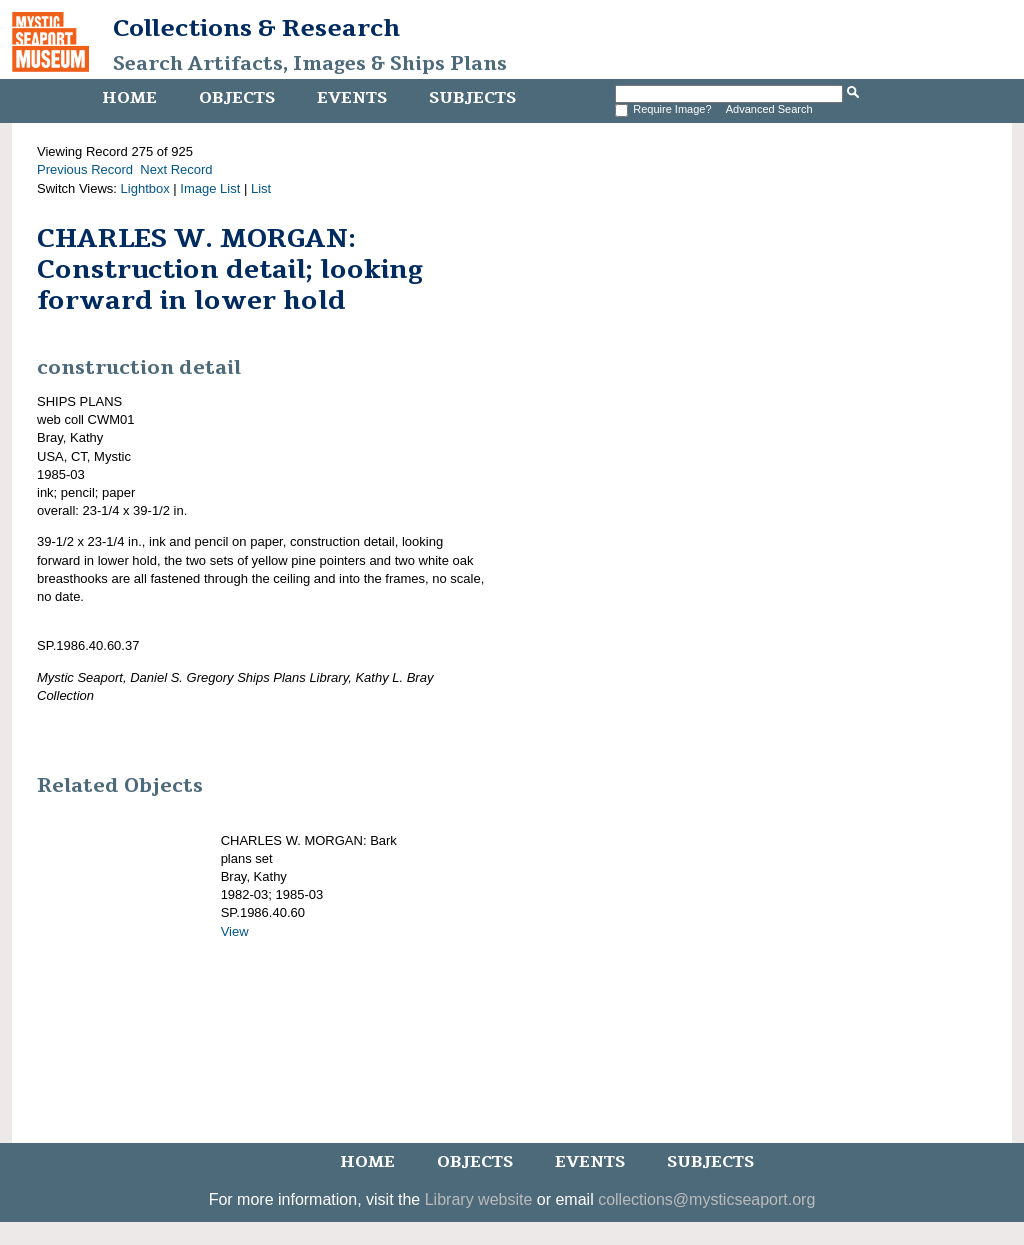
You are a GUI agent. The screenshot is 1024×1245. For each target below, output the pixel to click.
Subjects (472, 98)
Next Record (176, 169)
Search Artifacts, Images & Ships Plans (310, 64)
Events (352, 98)
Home (129, 98)
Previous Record (85, 169)
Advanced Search (769, 109)
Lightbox (145, 188)
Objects (237, 98)
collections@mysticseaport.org (706, 1199)
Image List (210, 188)
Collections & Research (256, 28)
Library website (479, 1199)
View (235, 931)
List (261, 188)
